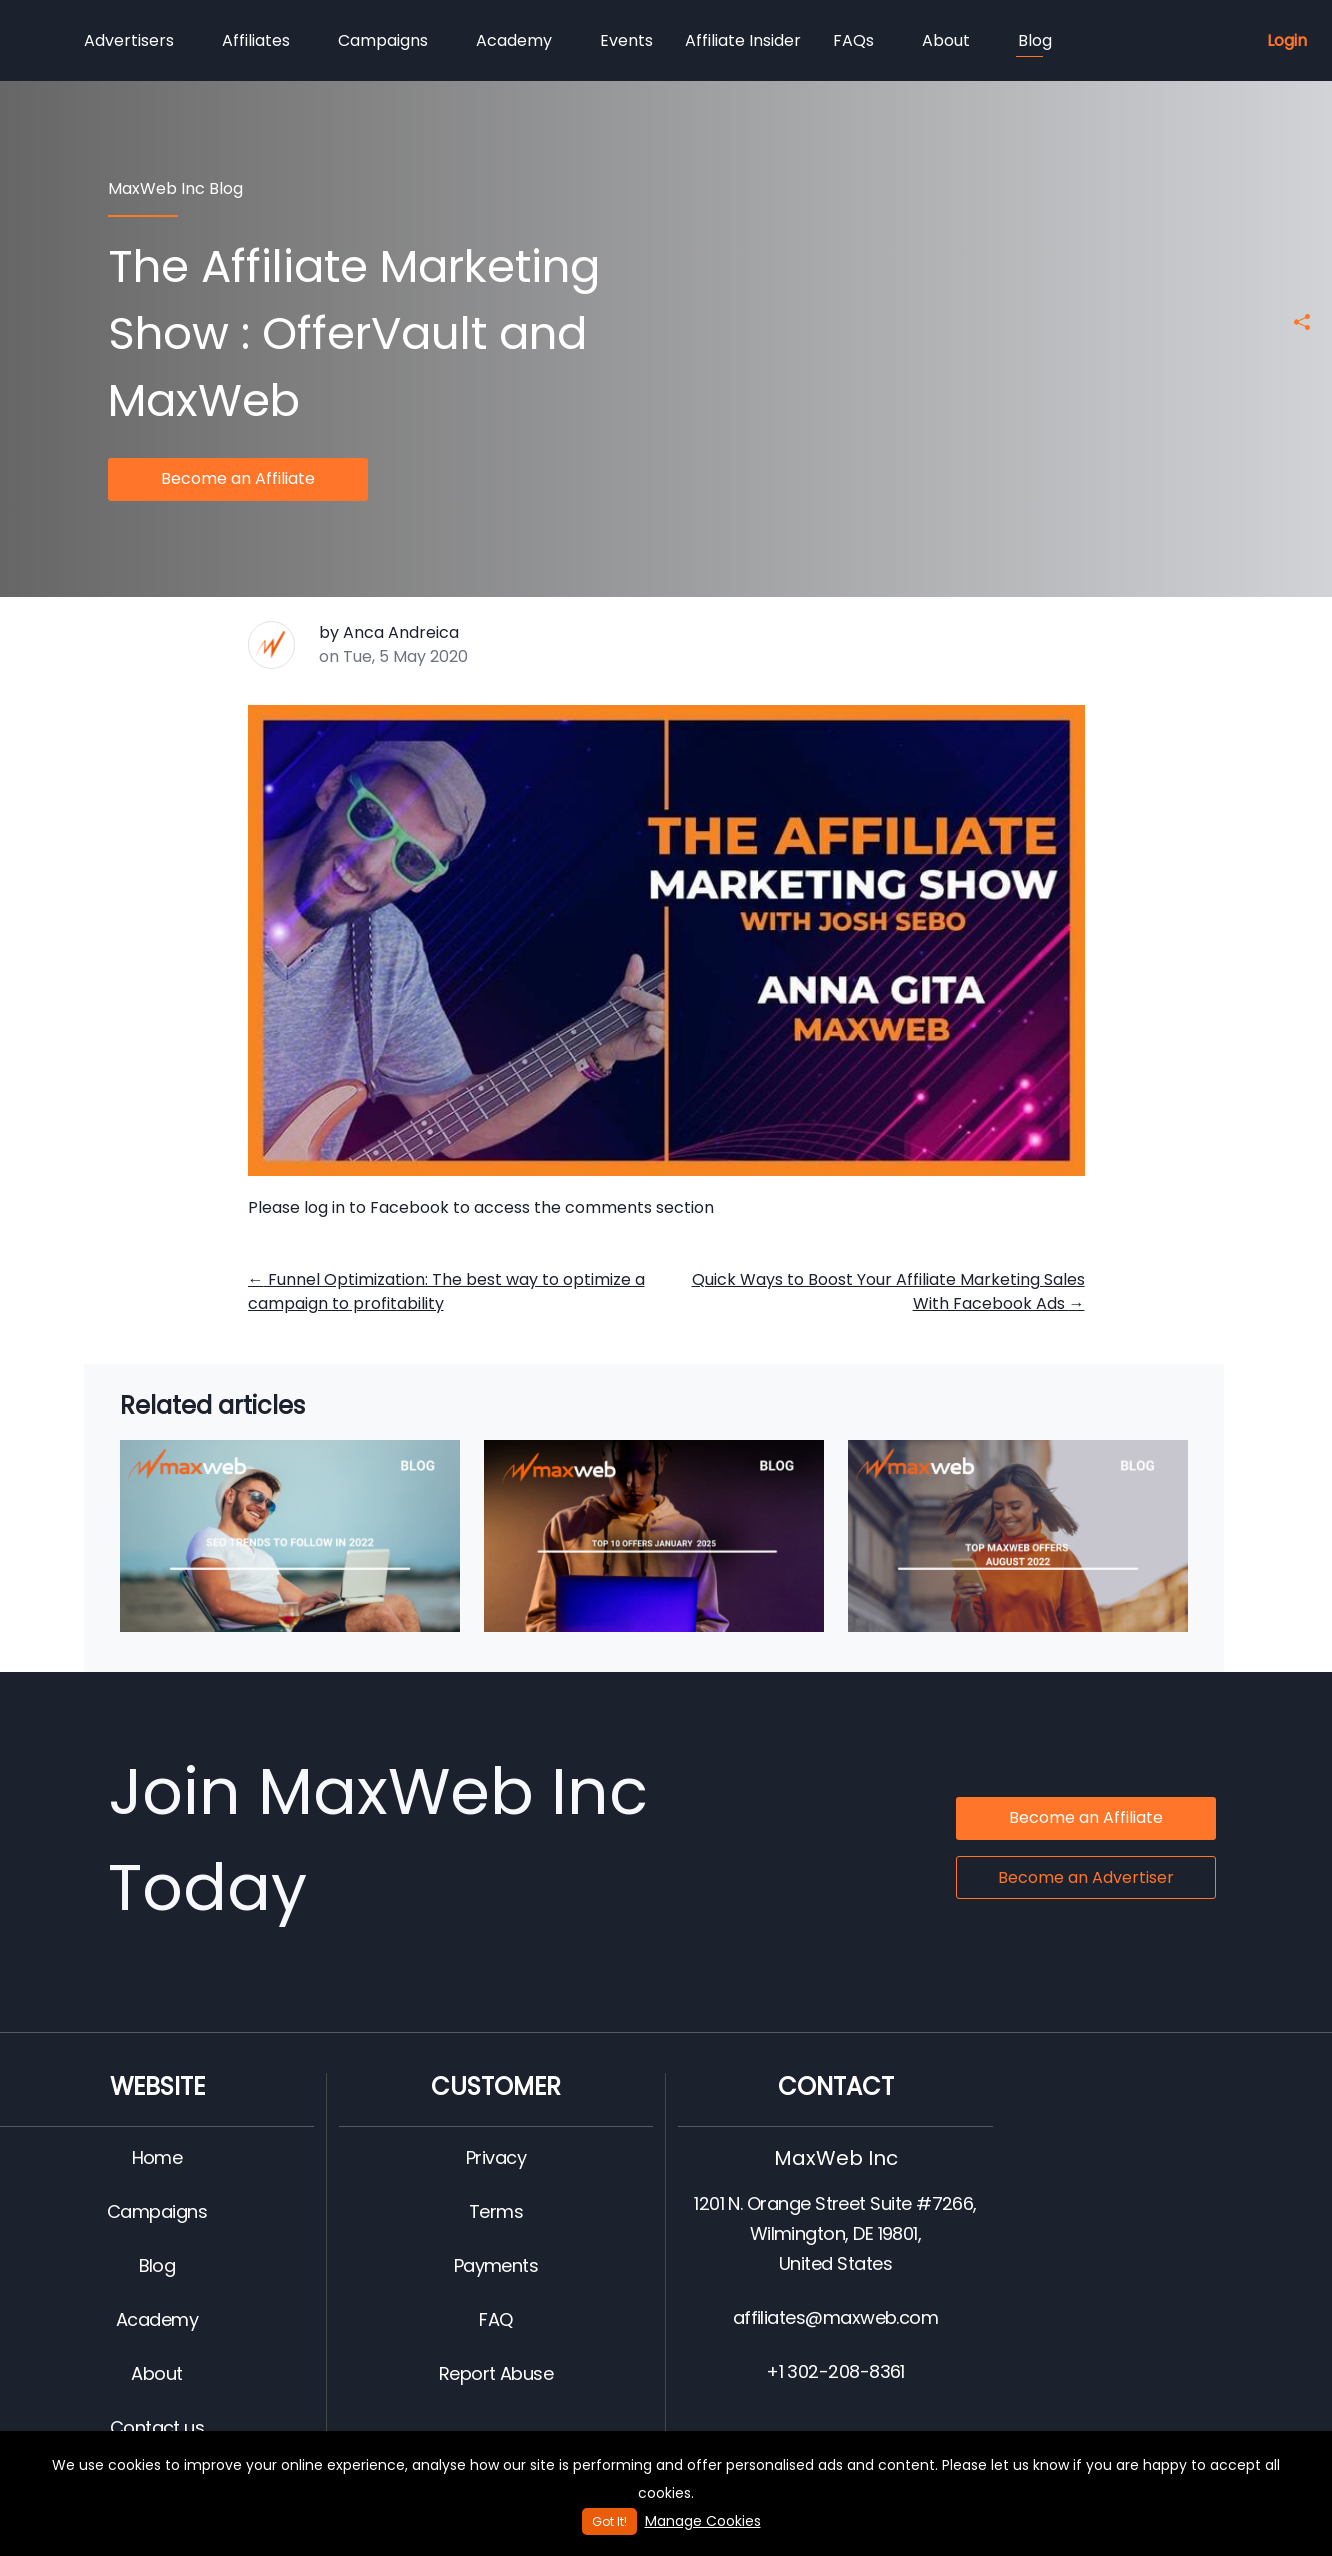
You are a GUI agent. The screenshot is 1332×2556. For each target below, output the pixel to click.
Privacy (496, 2157)
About (946, 40)
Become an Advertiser (1086, 1877)
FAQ (495, 2319)
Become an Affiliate (238, 478)
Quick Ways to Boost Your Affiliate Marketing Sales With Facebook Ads (888, 1291)
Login (1287, 40)
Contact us (157, 2427)
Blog (1034, 43)
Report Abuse (496, 2373)
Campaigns (383, 40)
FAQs (853, 40)
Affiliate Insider (743, 40)
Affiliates (256, 40)
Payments (496, 2265)
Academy (514, 40)
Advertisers (129, 40)
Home (157, 2157)
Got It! (609, 2521)
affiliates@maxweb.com (836, 2317)
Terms (496, 2211)
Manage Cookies (703, 2521)
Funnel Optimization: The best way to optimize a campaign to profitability (446, 1291)
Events (626, 40)
